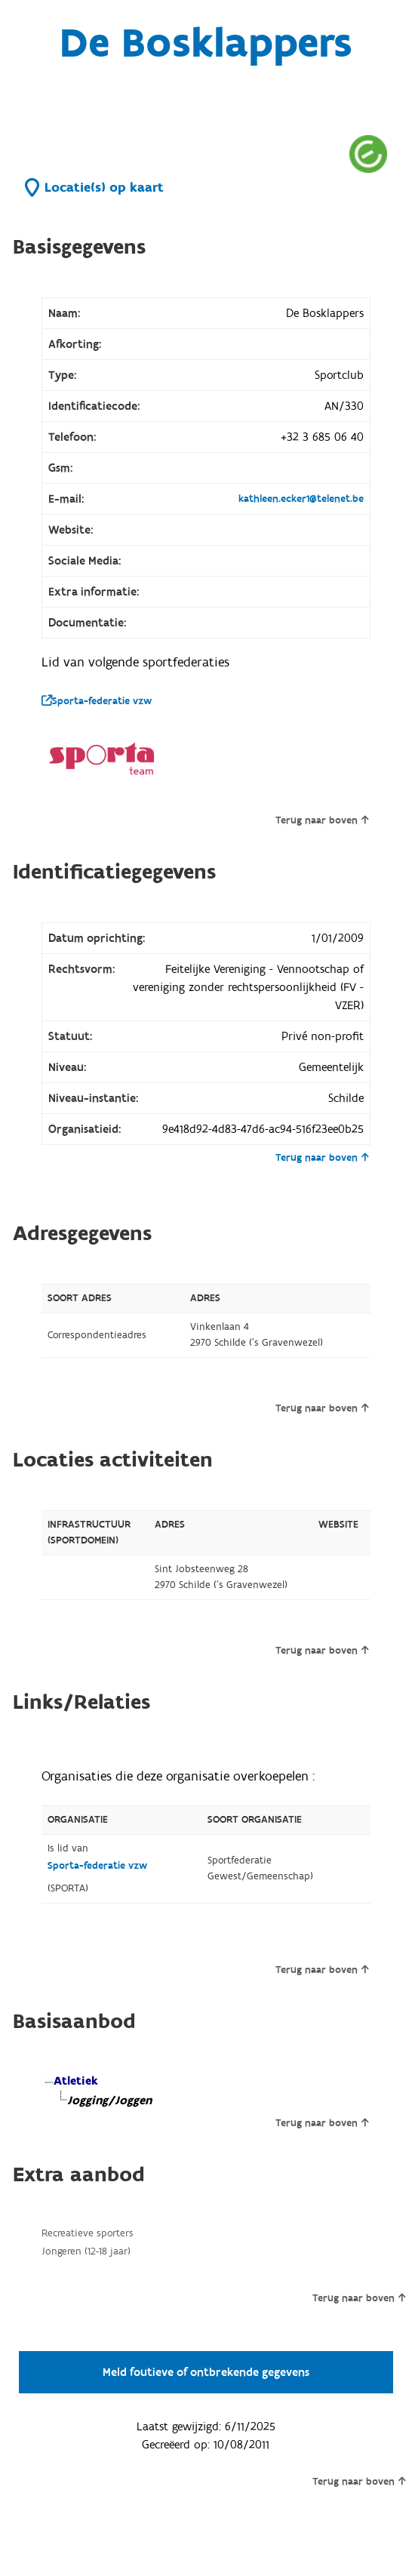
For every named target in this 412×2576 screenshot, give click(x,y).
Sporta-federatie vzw (97, 701)
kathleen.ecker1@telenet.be (301, 499)
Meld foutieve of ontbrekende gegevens (206, 2372)
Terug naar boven (321, 820)
